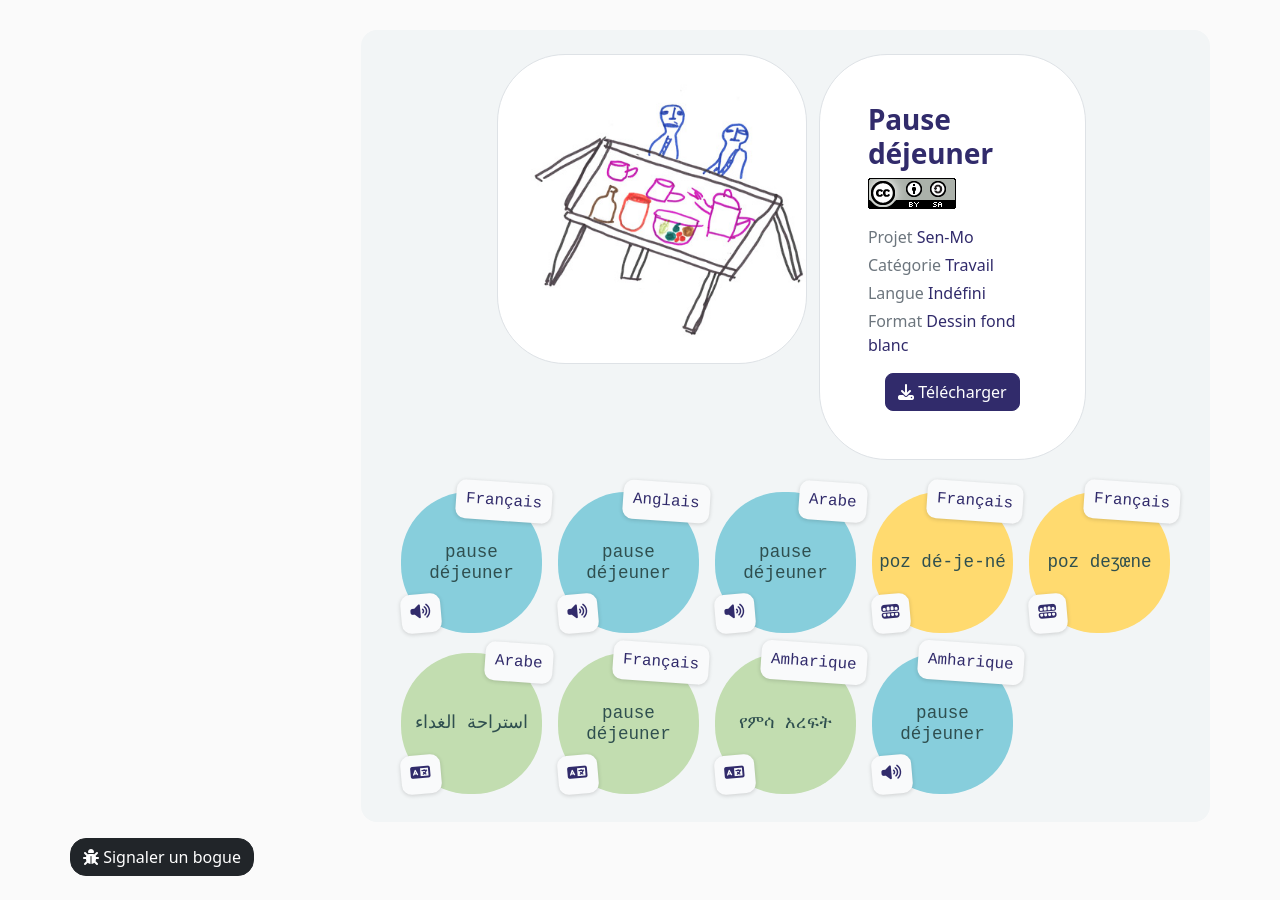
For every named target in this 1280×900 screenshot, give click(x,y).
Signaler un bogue (162, 857)
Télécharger (952, 392)
